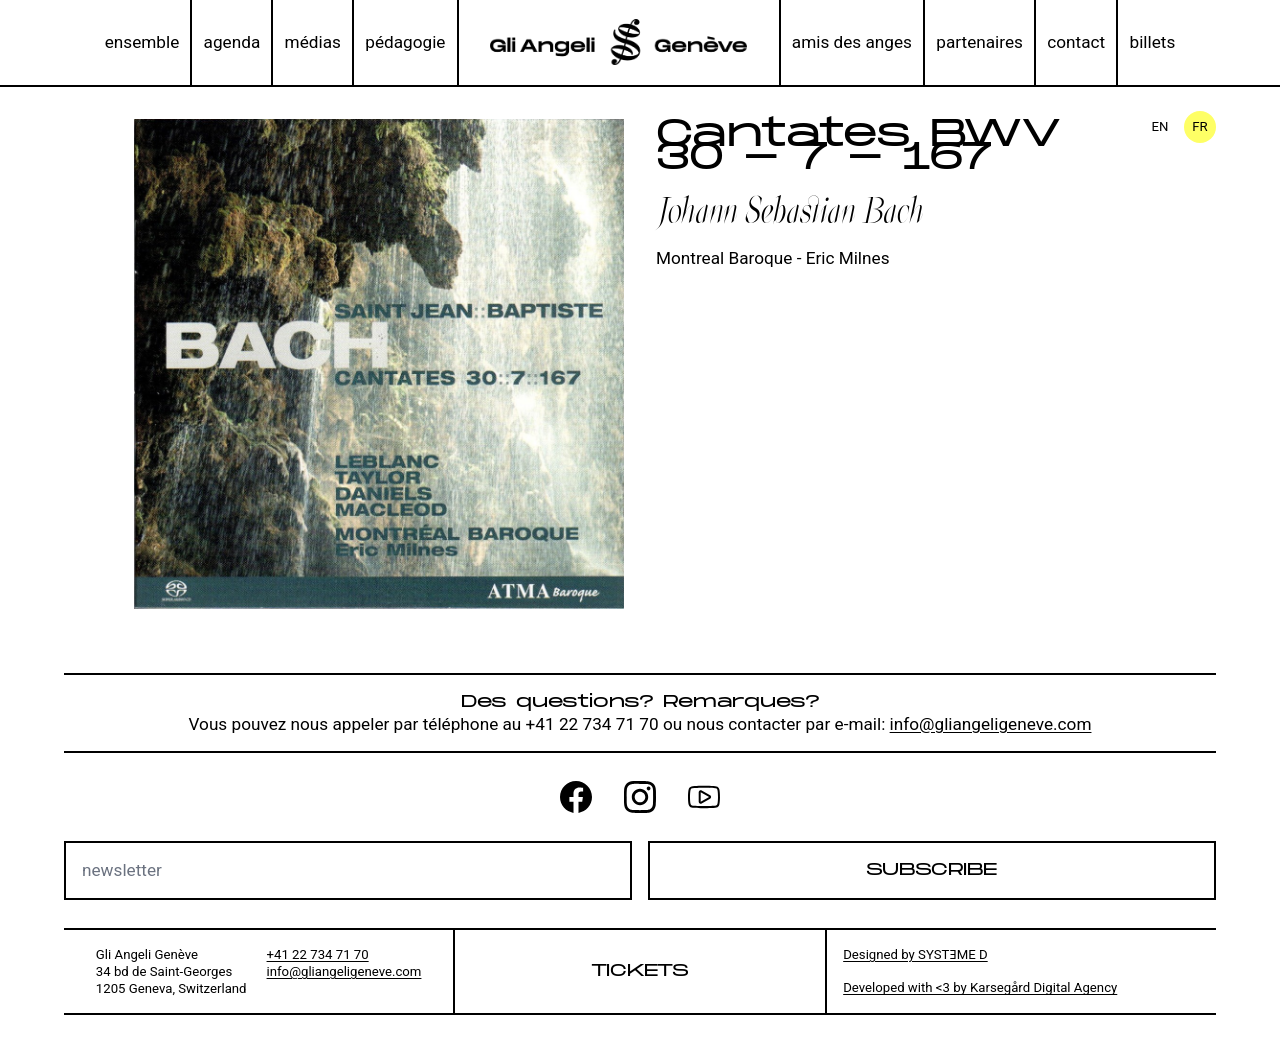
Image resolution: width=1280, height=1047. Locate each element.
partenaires (979, 42)
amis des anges (852, 42)
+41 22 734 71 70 (318, 954)
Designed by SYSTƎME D (915, 954)
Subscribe (931, 870)
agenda (232, 42)
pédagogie (405, 42)
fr (1199, 126)
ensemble (142, 42)
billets (1153, 42)
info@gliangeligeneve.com (991, 724)
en (1160, 126)
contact (1076, 42)
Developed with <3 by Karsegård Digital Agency (980, 987)
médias (313, 42)
